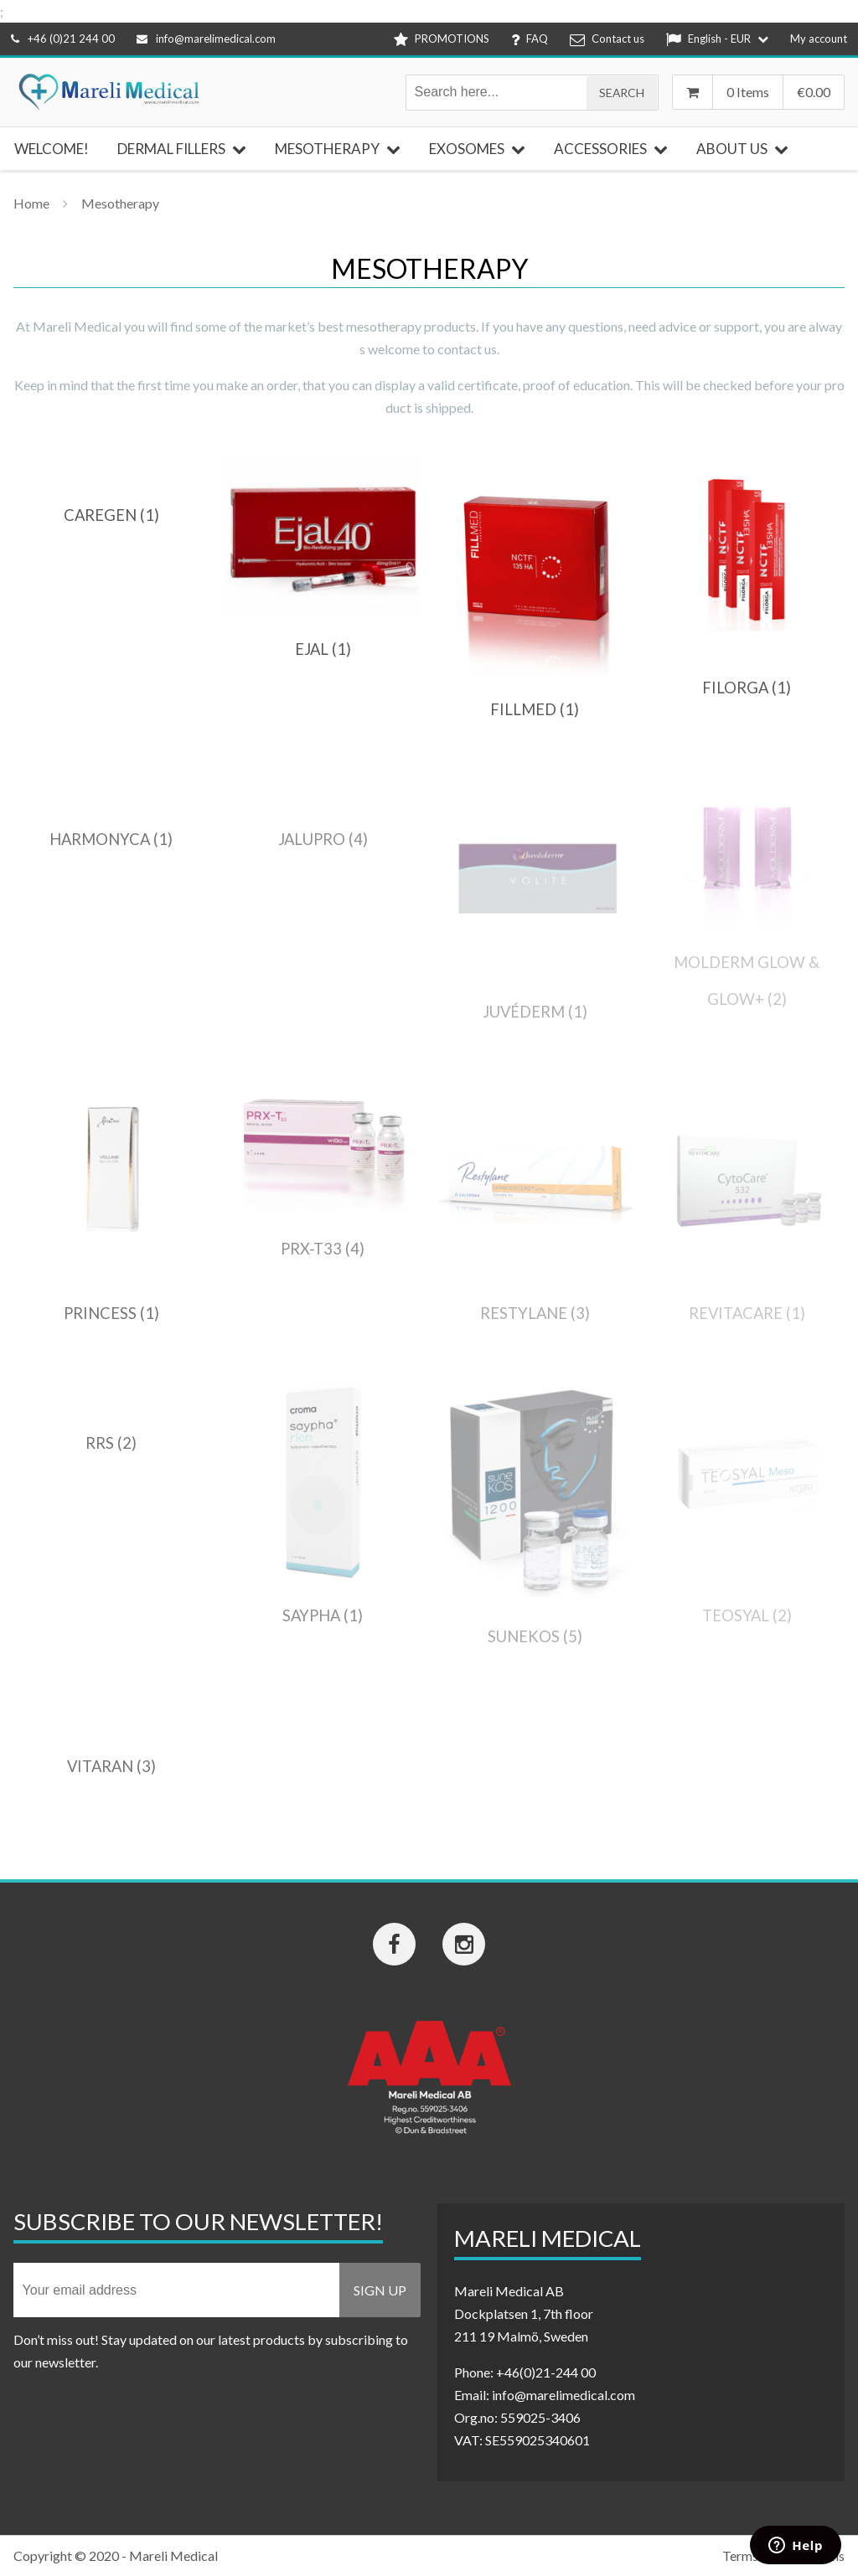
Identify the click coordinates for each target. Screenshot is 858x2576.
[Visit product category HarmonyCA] (111, 839)
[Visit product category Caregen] (111, 515)
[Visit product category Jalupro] (323, 839)
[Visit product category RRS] (111, 1443)
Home (31, 203)
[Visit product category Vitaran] (111, 1766)
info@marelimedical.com (206, 38)
